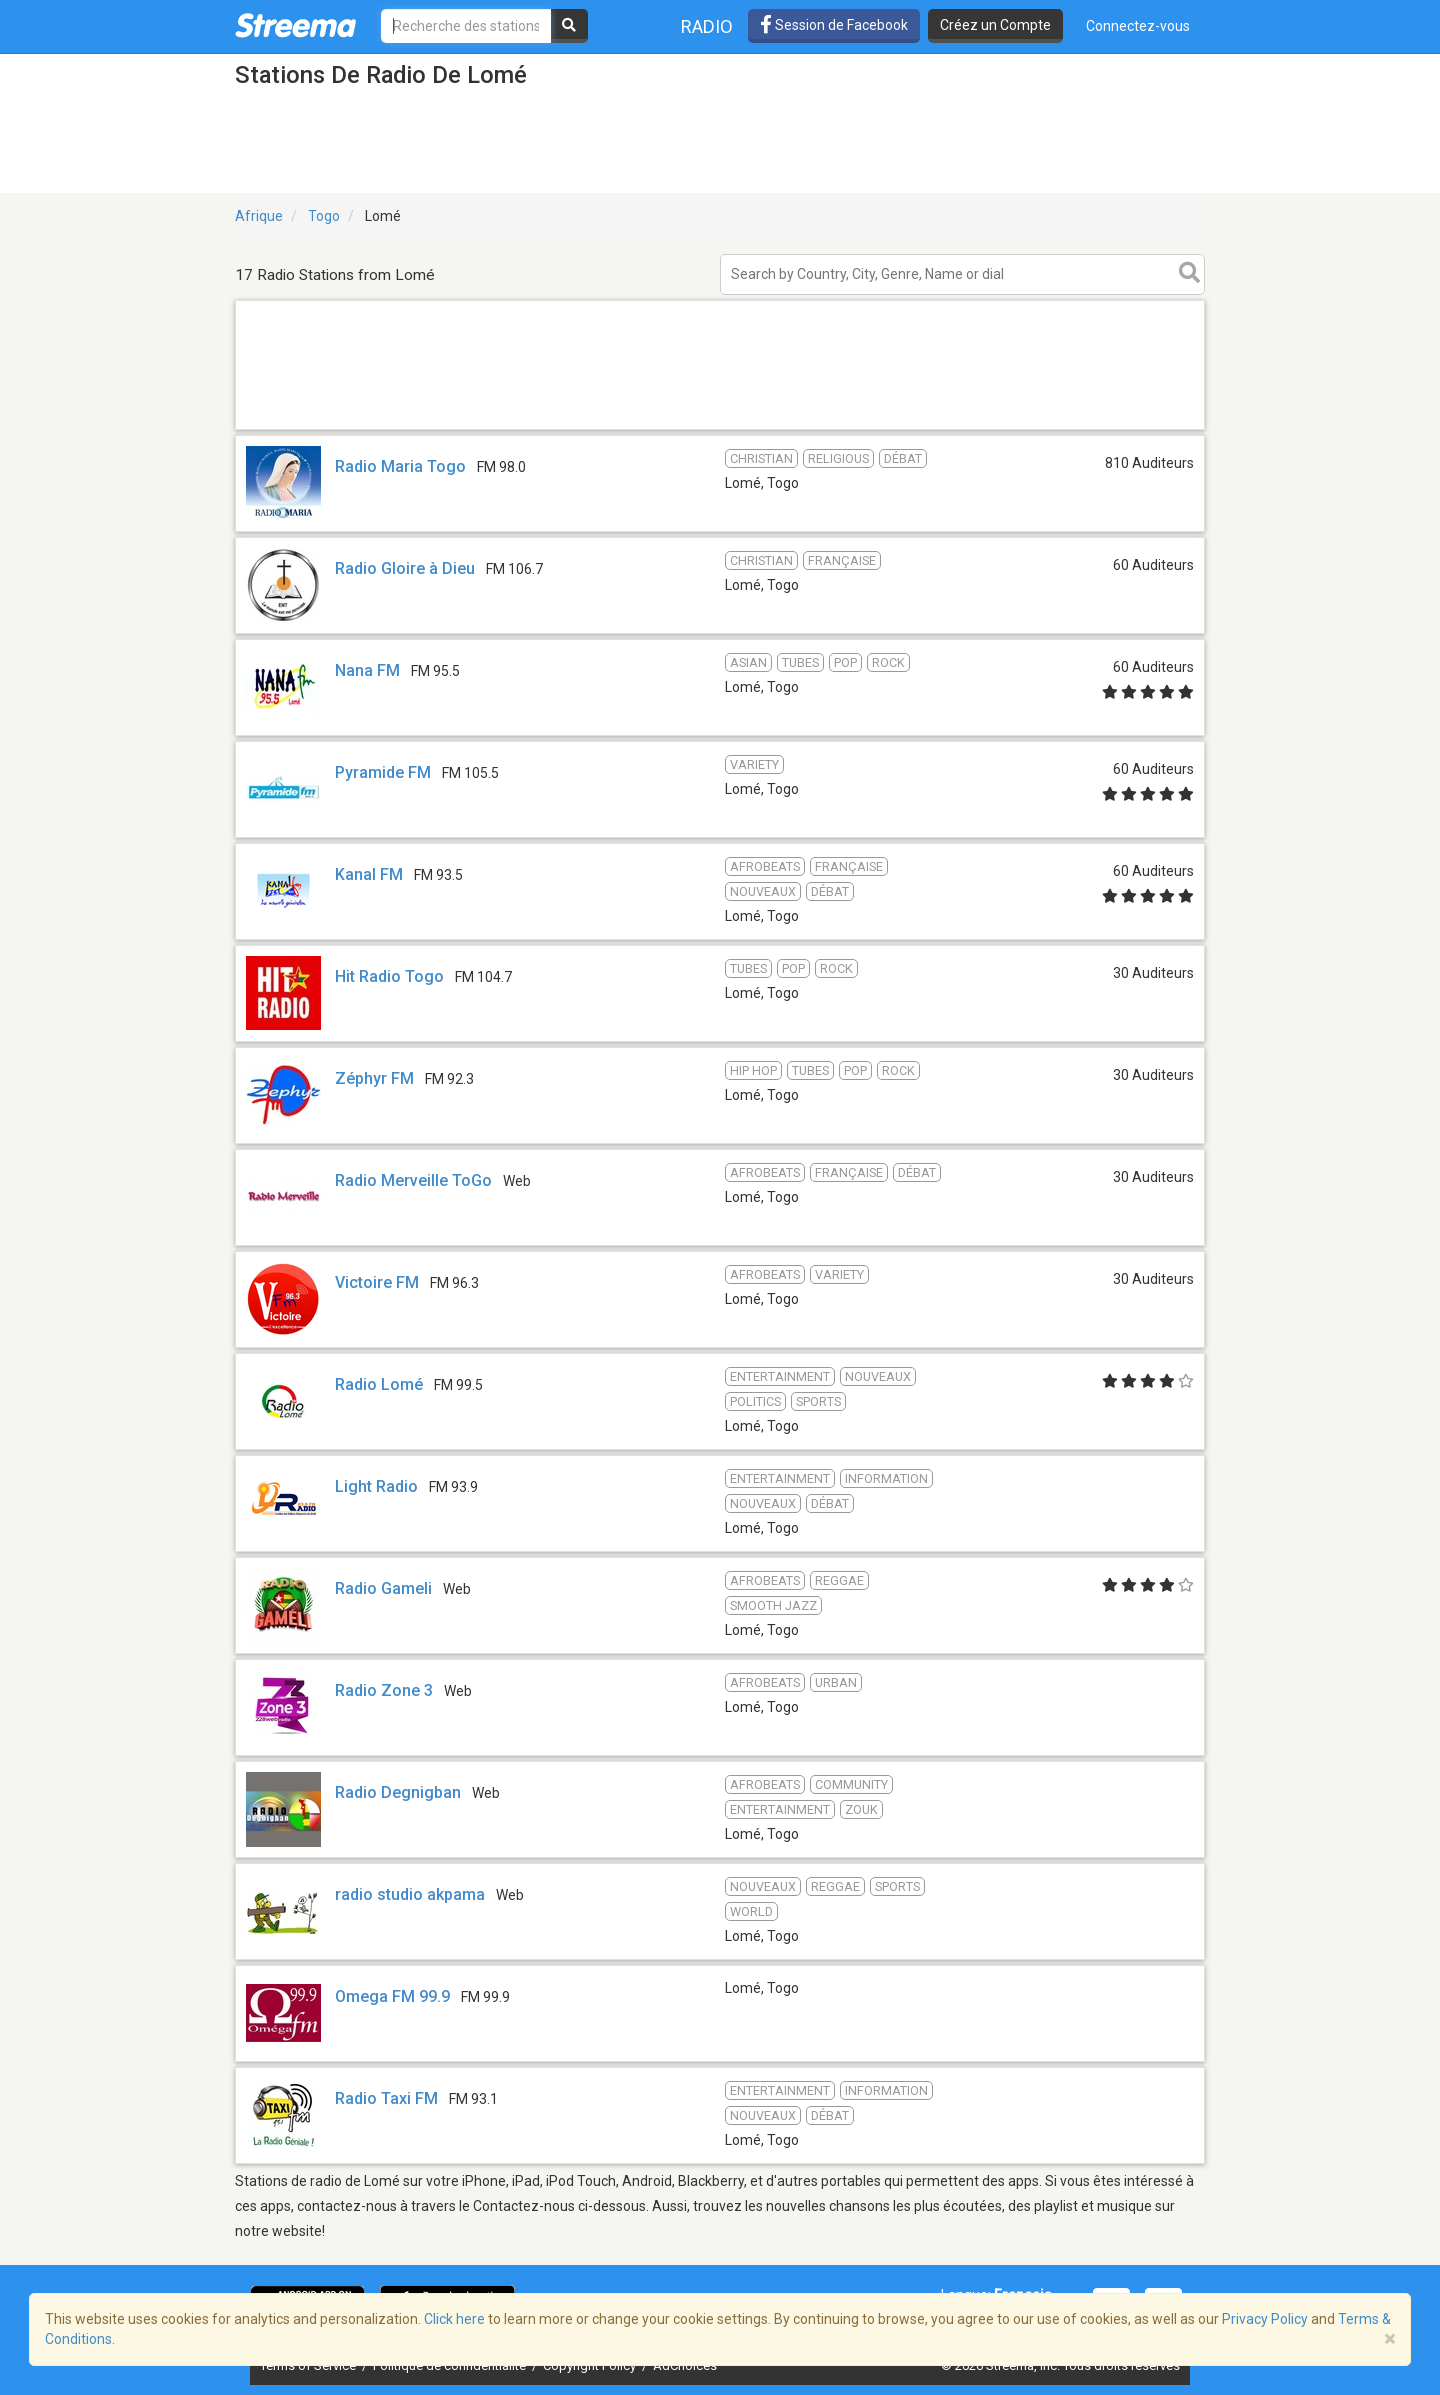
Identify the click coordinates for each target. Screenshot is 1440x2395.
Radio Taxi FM (386, 2098)
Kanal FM (369, 874)
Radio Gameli (383, 1588)
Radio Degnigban (398, 1792)
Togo (324, 216)
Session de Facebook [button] (834, 25)
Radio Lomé (379, 1384)
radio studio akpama (410, 1894)
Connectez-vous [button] (1138, 26)
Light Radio (376, 1486)
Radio (707, 26)
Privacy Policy (1265, 2319)
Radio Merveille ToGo (413, 1180)
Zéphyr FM (374, 1078)
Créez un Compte (995, 25)
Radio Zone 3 (384, 1690)
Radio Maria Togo (400, 466)
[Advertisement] (720, 428)
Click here (454, 2319)
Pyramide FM (383, 772)
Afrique (259, 216)
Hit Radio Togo (389, 976)
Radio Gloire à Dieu (405, 568)
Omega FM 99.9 (392, 1996)
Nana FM (367, 670)
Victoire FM (377, 1282)
